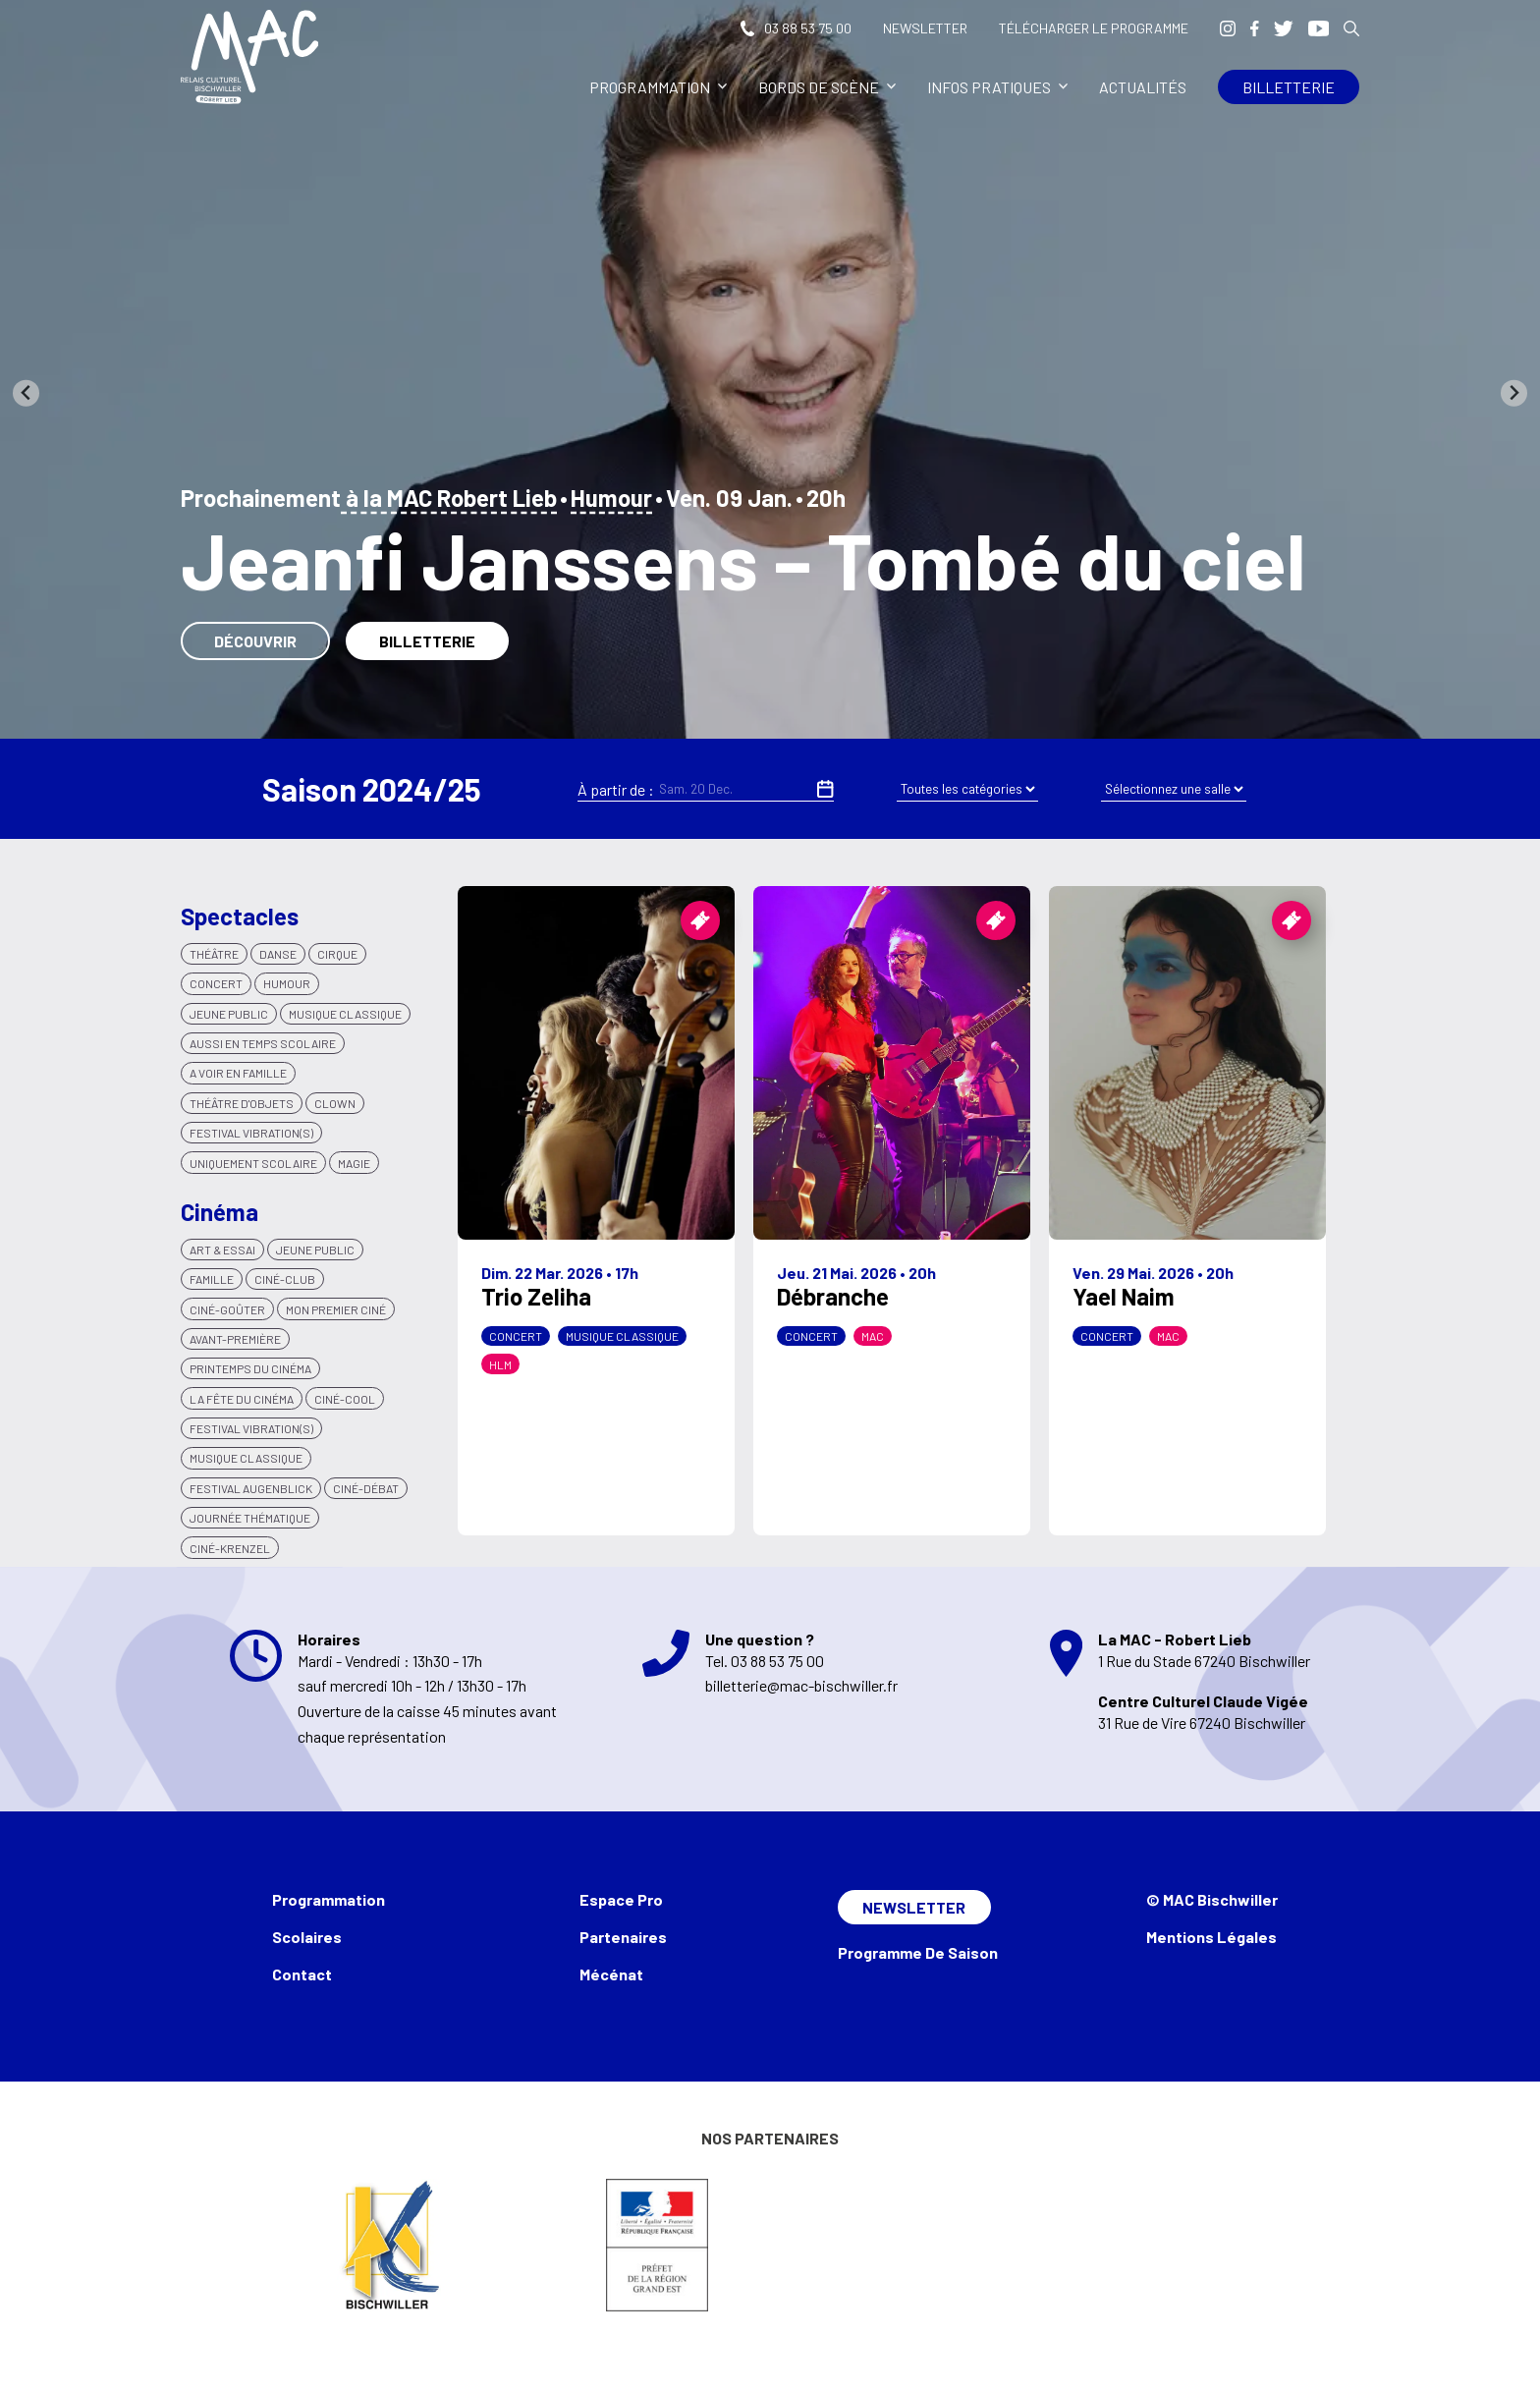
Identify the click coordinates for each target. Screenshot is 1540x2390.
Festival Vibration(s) (251, 1132)
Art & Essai (222, 1249)
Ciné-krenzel (230, 1548)
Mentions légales (1211, 1936)
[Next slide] (1514, 393)
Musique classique (345, 1014)
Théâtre (214, 954)
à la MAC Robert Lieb (449, 497)
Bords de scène (827, 87)
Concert (216, 983)
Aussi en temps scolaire (263, 1043)
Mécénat (611, 1974)
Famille (212, 1279)
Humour (611, 497)
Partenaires (623, 1936)
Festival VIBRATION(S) (251, 1428)
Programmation (658, 87)
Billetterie (1288, 87)
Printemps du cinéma (250, 1368)
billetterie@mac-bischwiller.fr (801, 1685)
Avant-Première (235, 1339)
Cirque (337, 954)
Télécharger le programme (1093, 28)
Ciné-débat (366, 1488)
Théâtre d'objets (242, 1103)
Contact (302, 1974)
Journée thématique (250, 1518)
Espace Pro (621, 1899)
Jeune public (315, 1249)
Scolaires (307, 1936)
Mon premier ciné (336, 1309)
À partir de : (616, 789)
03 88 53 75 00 (796, 28)
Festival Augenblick (251, 1488)
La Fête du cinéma (242, 1399)
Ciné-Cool (344, 1399)
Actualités (1142, 87)
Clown (335, 1103)
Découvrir (255, 641)
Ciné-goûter (227, 1309)
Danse (278, 954)
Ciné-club (284, 1279)
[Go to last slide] (26, 393)
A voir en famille (238, 1073)
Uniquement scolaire (253, 1163)
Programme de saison (918, 1952)
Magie (354, 1163)
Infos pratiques (997, 87)
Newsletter (925, 28)
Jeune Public (229, 1014)
